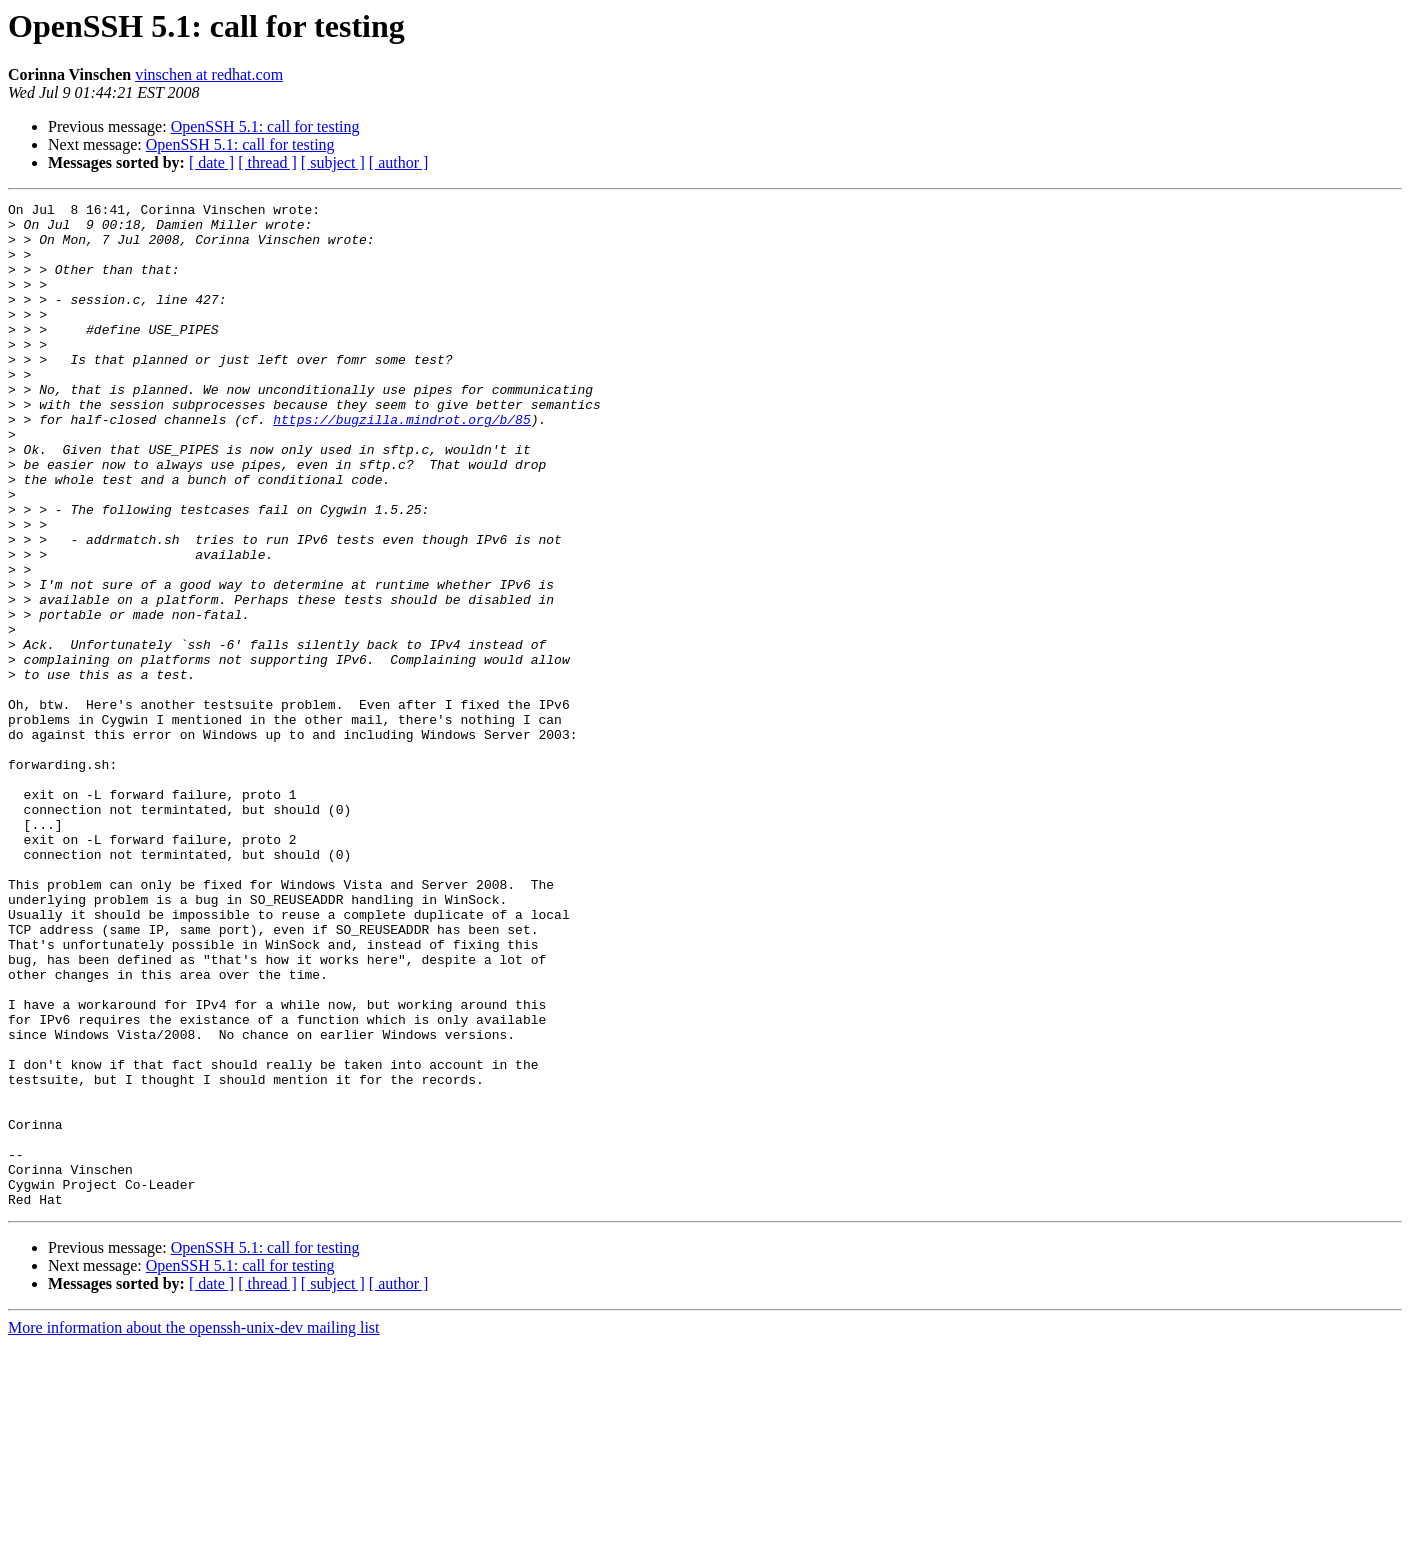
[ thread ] (267, 162)
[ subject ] (333, 162)
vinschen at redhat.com (209, 74)
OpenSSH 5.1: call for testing (265, 126)
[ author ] (399, 162)
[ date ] (211, 162)
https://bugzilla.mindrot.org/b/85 (401, 464)
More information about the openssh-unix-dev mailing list (194, 1528)
